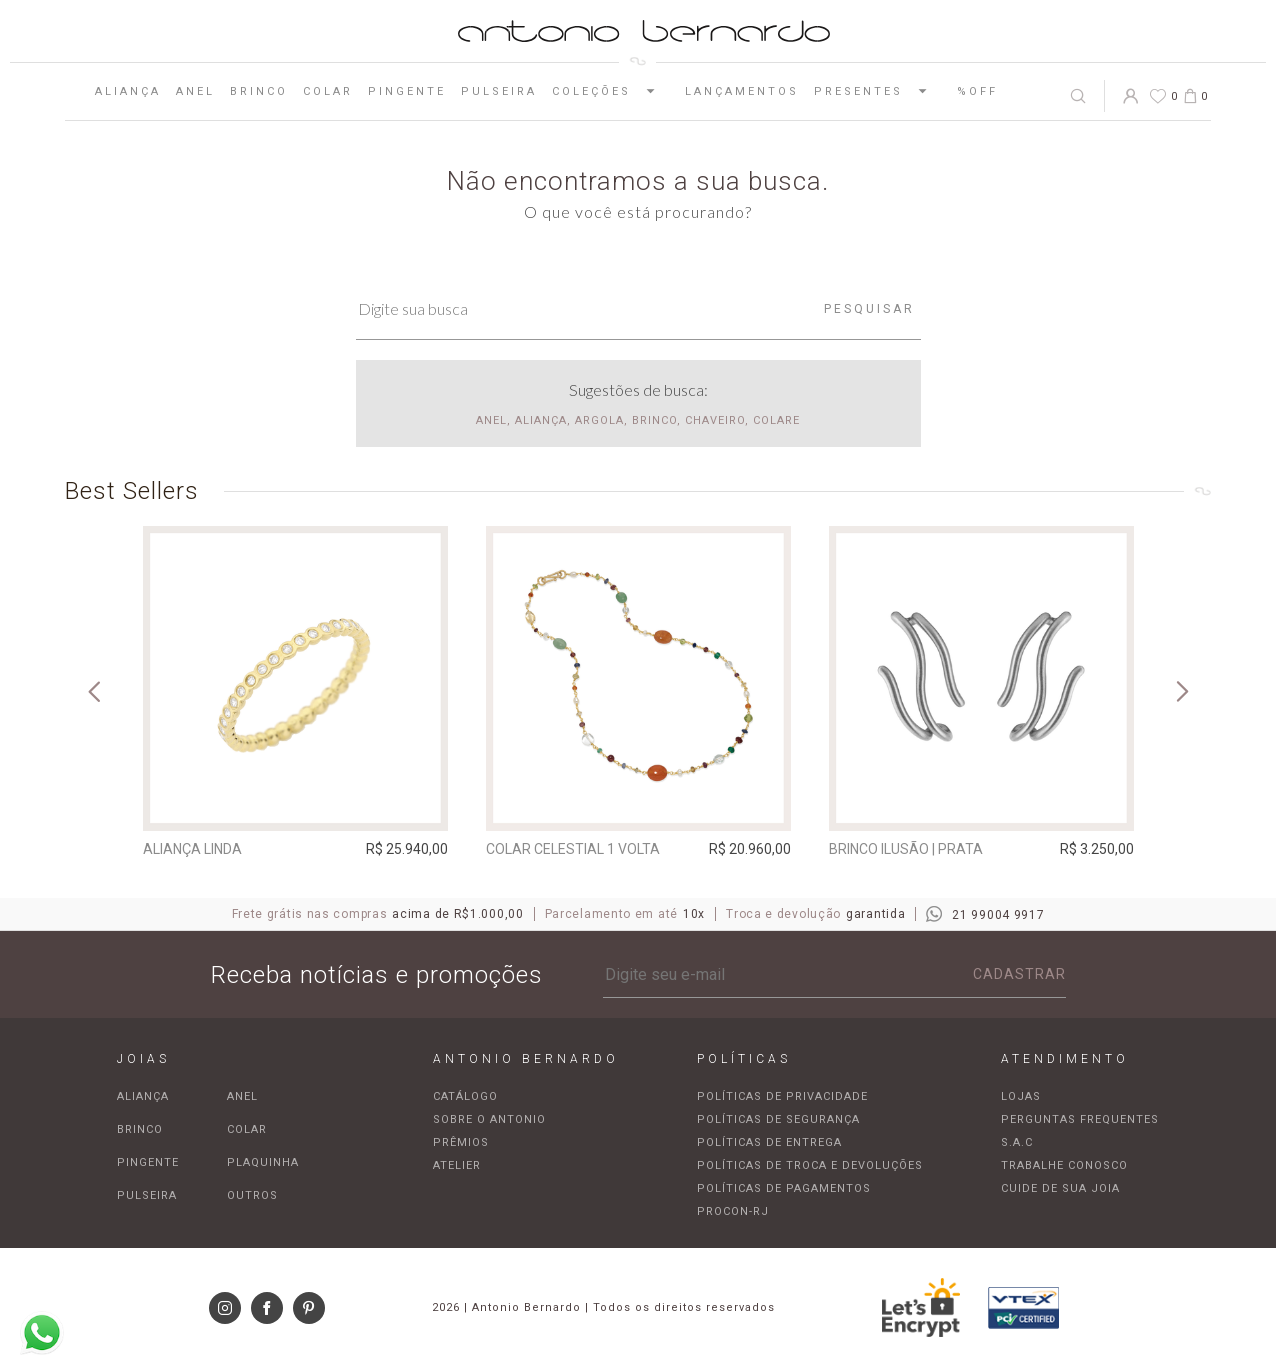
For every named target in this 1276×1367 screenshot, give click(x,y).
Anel (195, 91)
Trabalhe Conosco (1064, 1165)
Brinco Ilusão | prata (906, 849)
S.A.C (1017, 1142)
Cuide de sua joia (1060, 1188)
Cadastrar (1019, 974)
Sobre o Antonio (489, 1119)
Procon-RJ (733, 1211)
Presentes (878, 91)
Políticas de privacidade (782, 1096)
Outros (252, 1195)
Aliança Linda (192, 849)
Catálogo (465, 1096)
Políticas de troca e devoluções (810, 1165)
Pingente (407, 91)
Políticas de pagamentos (784, 1188)
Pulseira (499, 91)
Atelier (457, 1165)
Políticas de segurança (778, 1119)
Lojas (1021, 1096)
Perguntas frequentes (1080, 1119)
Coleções (611, 91)
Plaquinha (263, 1162)
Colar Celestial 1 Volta (573, 849)
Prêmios (461, 1142)
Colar (328, 91)
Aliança (128, 91)
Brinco (259, 91)
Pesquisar (869, 309)
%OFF (977, 91)
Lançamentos (742, 91)
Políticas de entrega (769, 1142)
